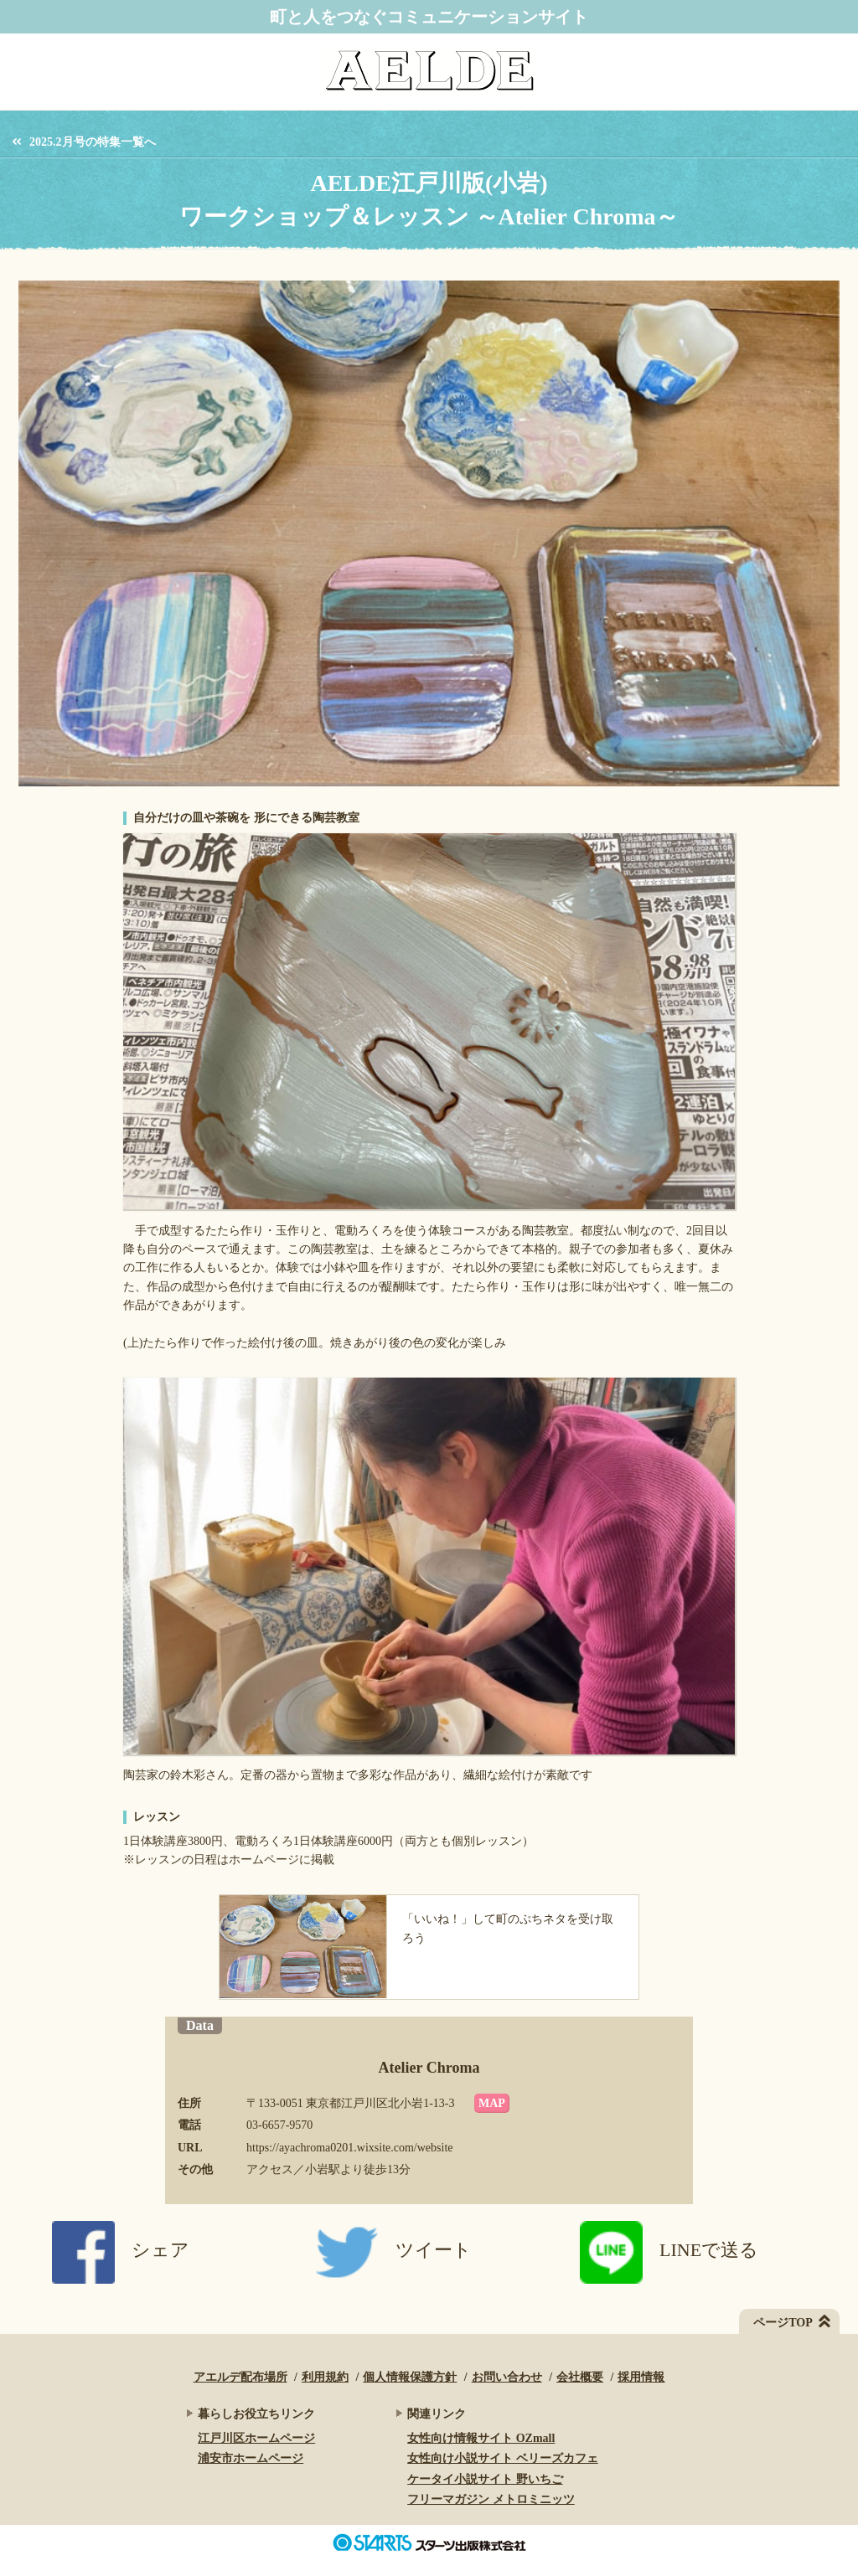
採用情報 (641, 2377)
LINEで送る (669, 2249)
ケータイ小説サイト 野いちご (485, 2479)
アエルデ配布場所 (240, 2377)
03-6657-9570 (279, 2125)
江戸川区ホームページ (256, 2438)
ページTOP (783, 2322)
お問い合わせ (507, 2377)
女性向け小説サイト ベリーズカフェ (502, 2458)
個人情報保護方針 (410, 2377)
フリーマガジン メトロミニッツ (491, 2499)
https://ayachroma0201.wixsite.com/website (349, 2147)
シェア (120, 2249)
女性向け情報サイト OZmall (481, 2438)
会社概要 (579, 2377)
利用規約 (325, 2377)
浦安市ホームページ (250, 2458)
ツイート (394, 2249)
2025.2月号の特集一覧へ (92, 142)
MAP (491, 2103)
